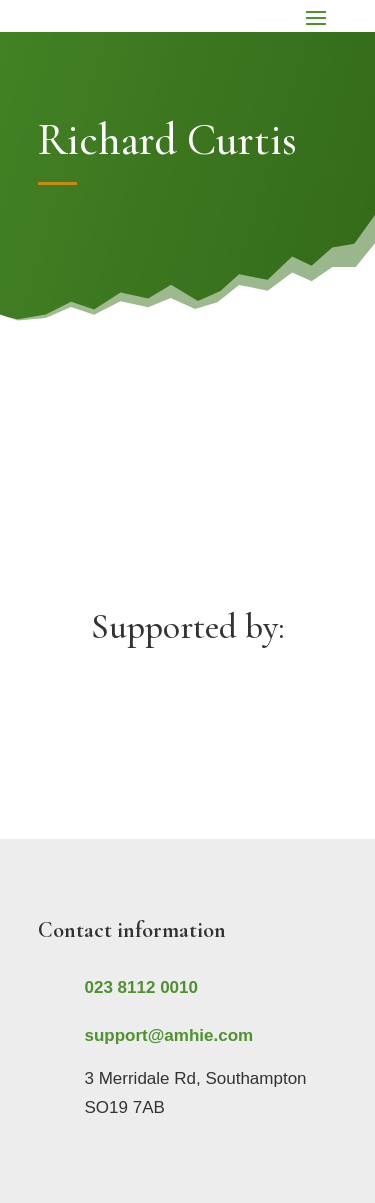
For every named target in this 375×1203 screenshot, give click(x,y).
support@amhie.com (169, 1035)
